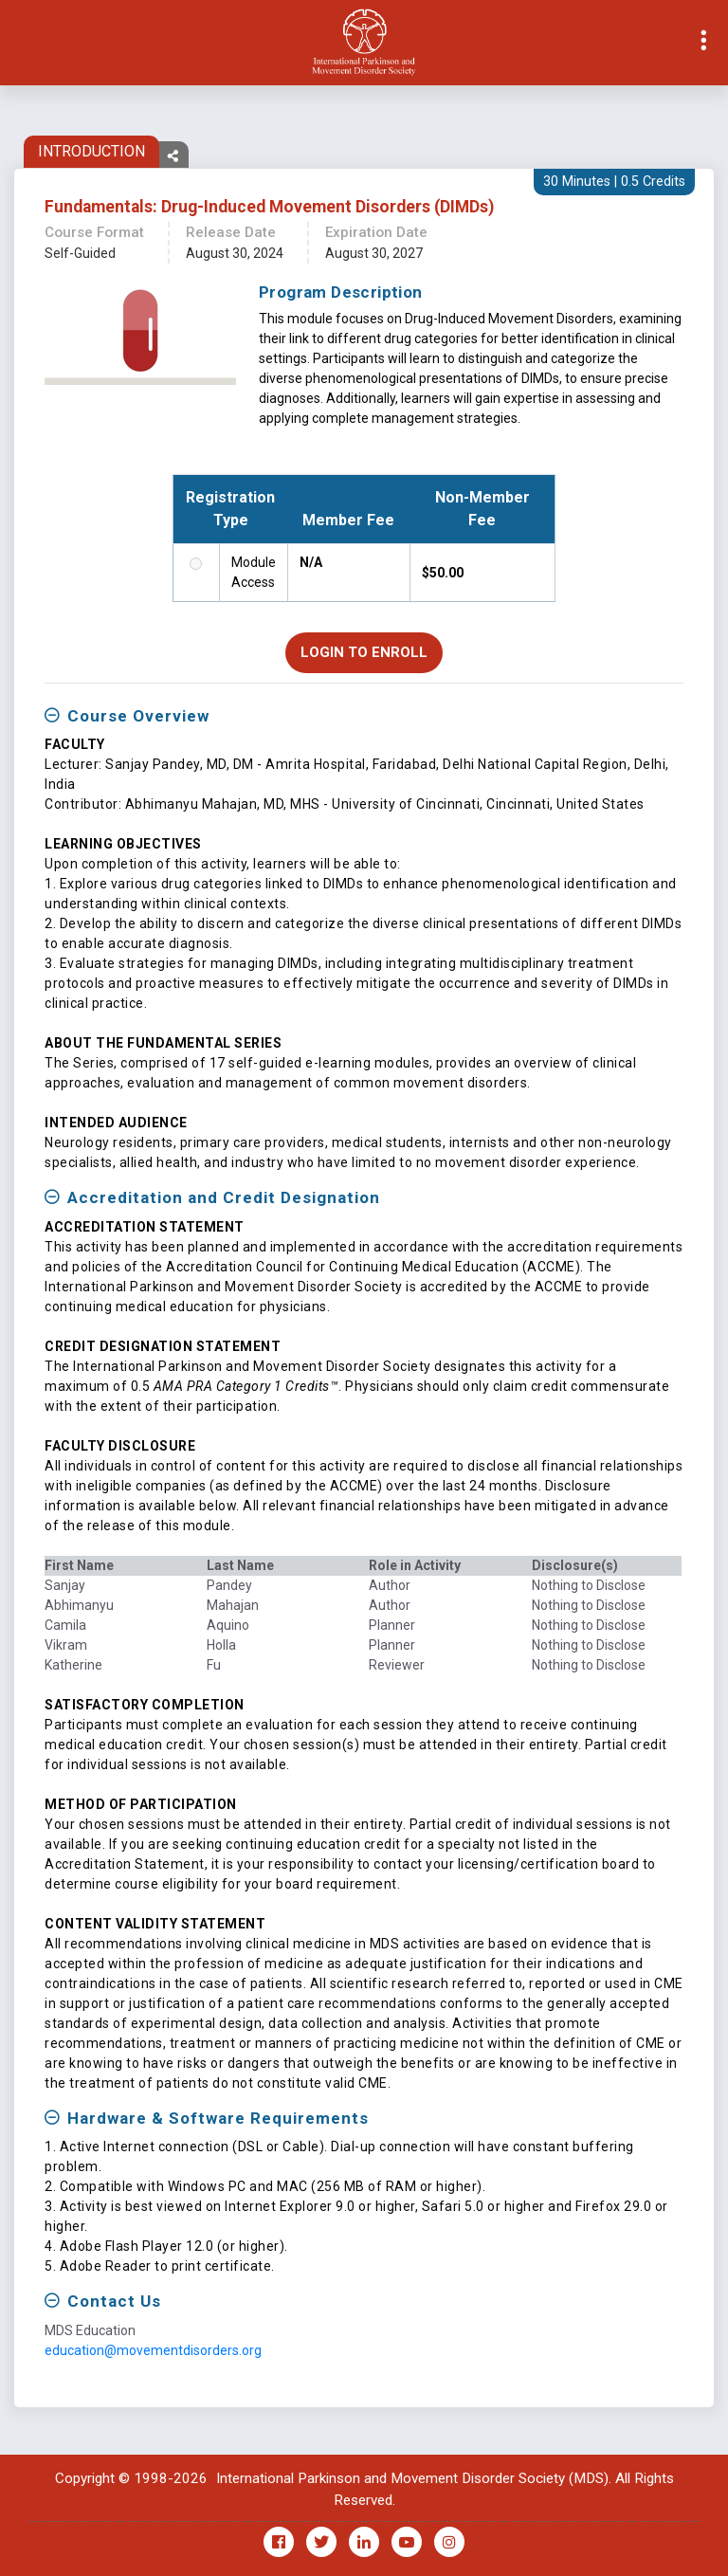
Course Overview (138, 716)
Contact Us (114, 2302)
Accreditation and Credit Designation (223, 1199)
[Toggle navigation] (15, 42)
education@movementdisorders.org (153, 2351)
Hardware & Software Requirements (218, 2119)
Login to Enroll (364, 653)
